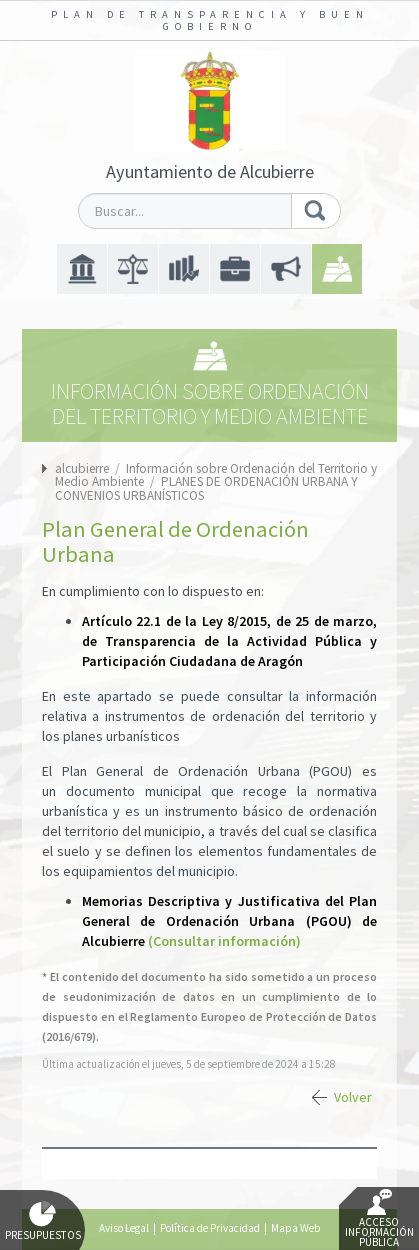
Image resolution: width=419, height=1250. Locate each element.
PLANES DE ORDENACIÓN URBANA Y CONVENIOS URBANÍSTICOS (206, 488)
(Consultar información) (224, 941)
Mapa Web (295, 1228)
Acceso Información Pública (379, 1219)
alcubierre (82, 468)
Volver (353, 1097)
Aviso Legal (124, 1228)
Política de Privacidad (210, 1228)
